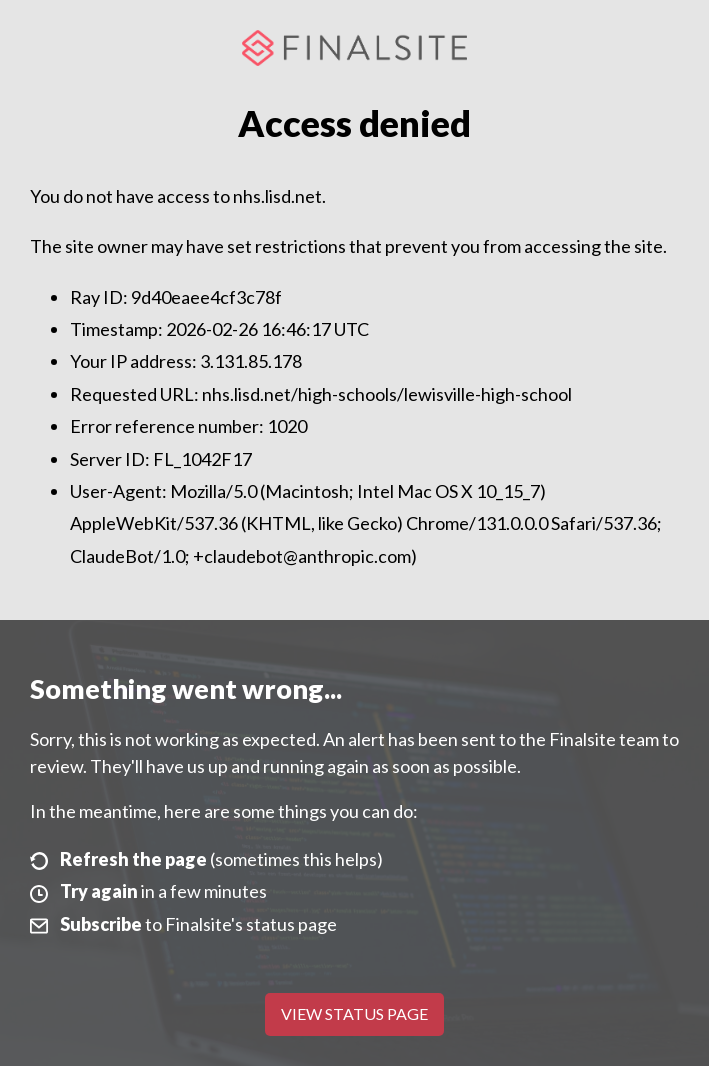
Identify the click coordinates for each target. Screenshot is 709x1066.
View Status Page (354, 1013)
